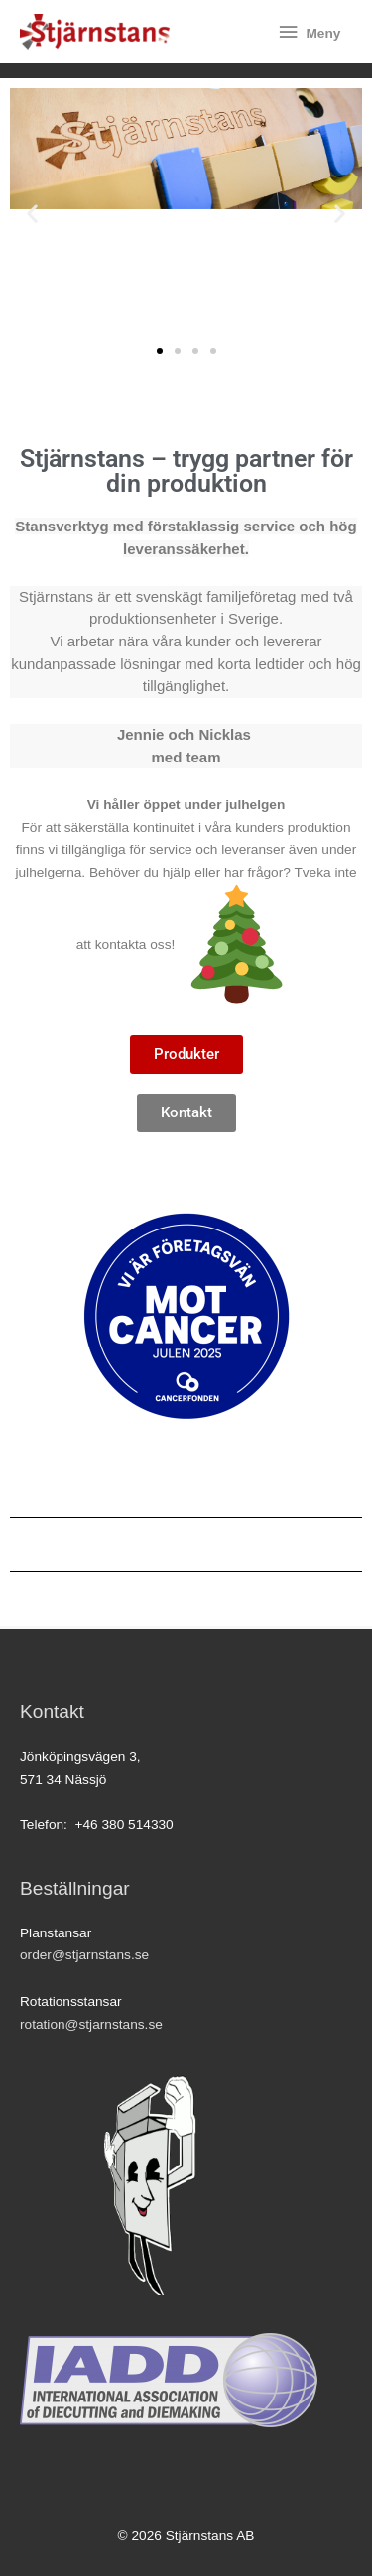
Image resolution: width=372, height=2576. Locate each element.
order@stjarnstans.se (84, 1954)
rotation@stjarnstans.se (91, 2024)
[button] (32, 212)
